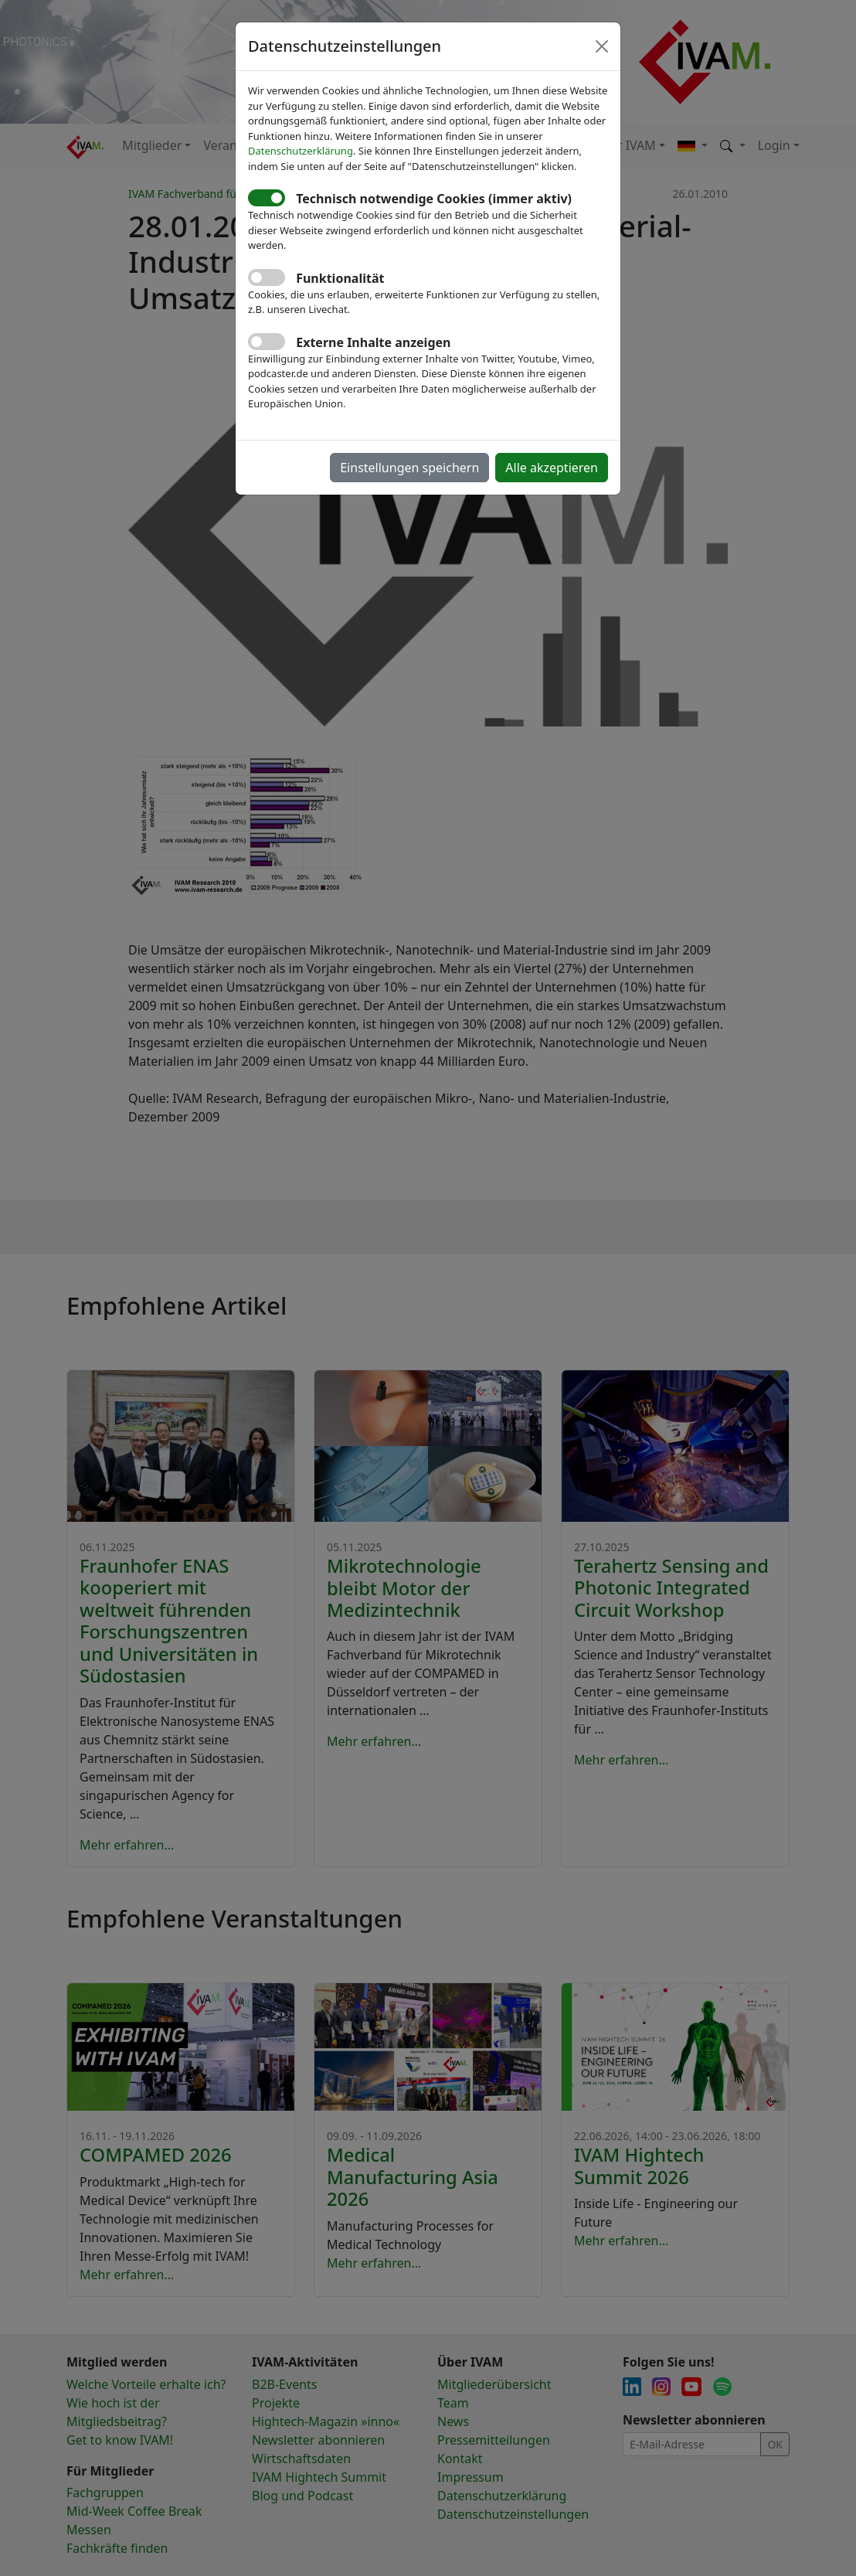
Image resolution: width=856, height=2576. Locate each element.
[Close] (601, 46)
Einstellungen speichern (409, 467)
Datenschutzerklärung (300, 151)
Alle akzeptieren (551, 467)
